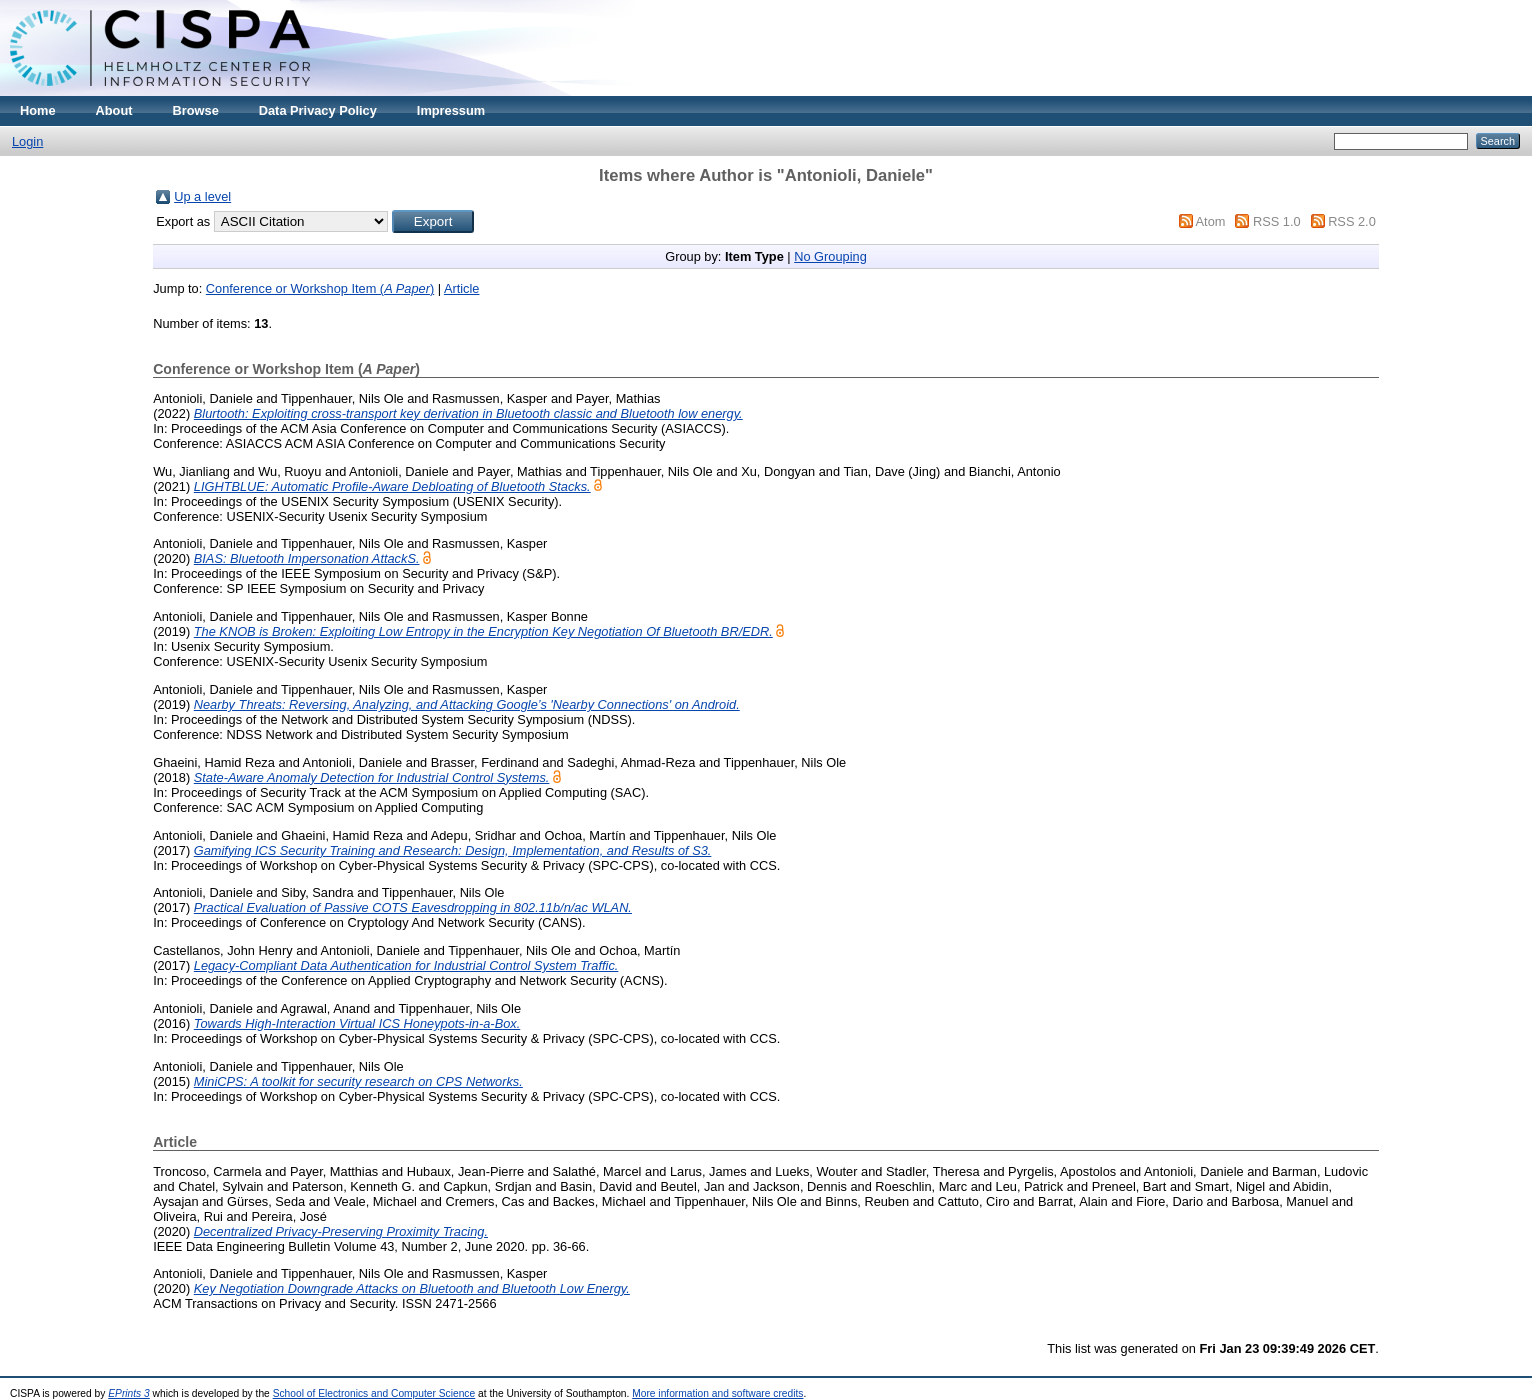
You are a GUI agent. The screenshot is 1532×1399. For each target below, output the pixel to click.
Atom (1211, 221)
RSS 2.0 (1352, 221)
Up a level (202, 196)
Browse (196, 110)
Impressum (451, 110)
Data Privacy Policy (318, 110)
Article (462, 288)
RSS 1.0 (1277, 221)
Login (27, 141)
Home (38, 110)
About (114, 110)
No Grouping (830, 256)
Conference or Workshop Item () (320, 288)
